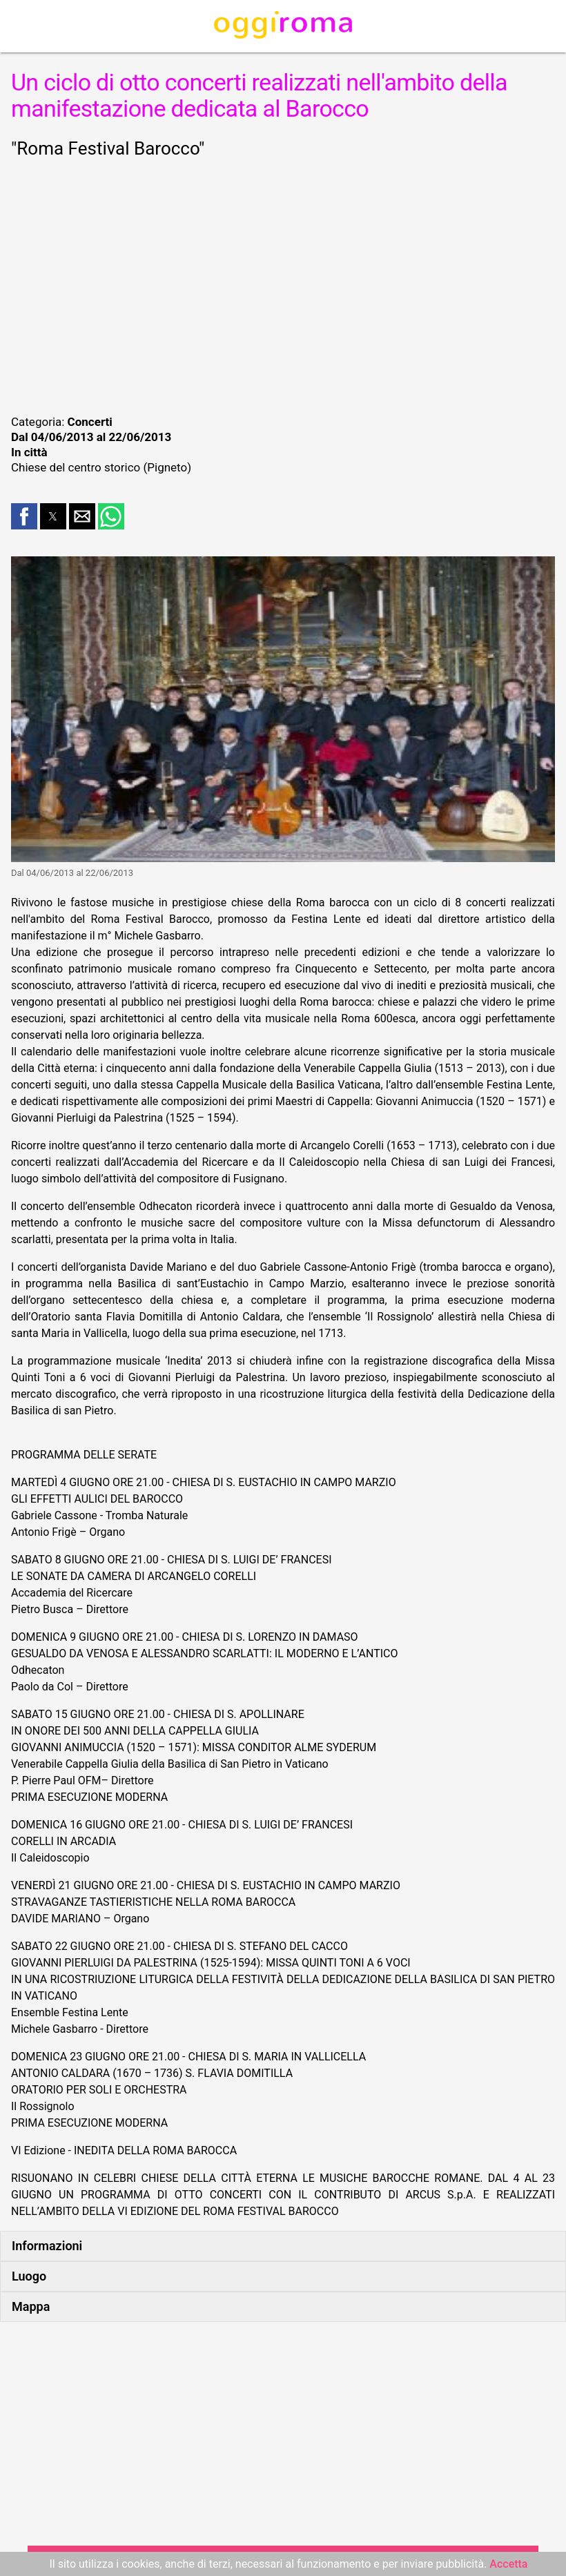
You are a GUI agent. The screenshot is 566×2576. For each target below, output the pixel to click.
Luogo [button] (29, 2276)
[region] (283, 284)
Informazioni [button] (47, 2245)
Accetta (508, 2563)
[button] (24, 516)
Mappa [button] (31, 2306)
